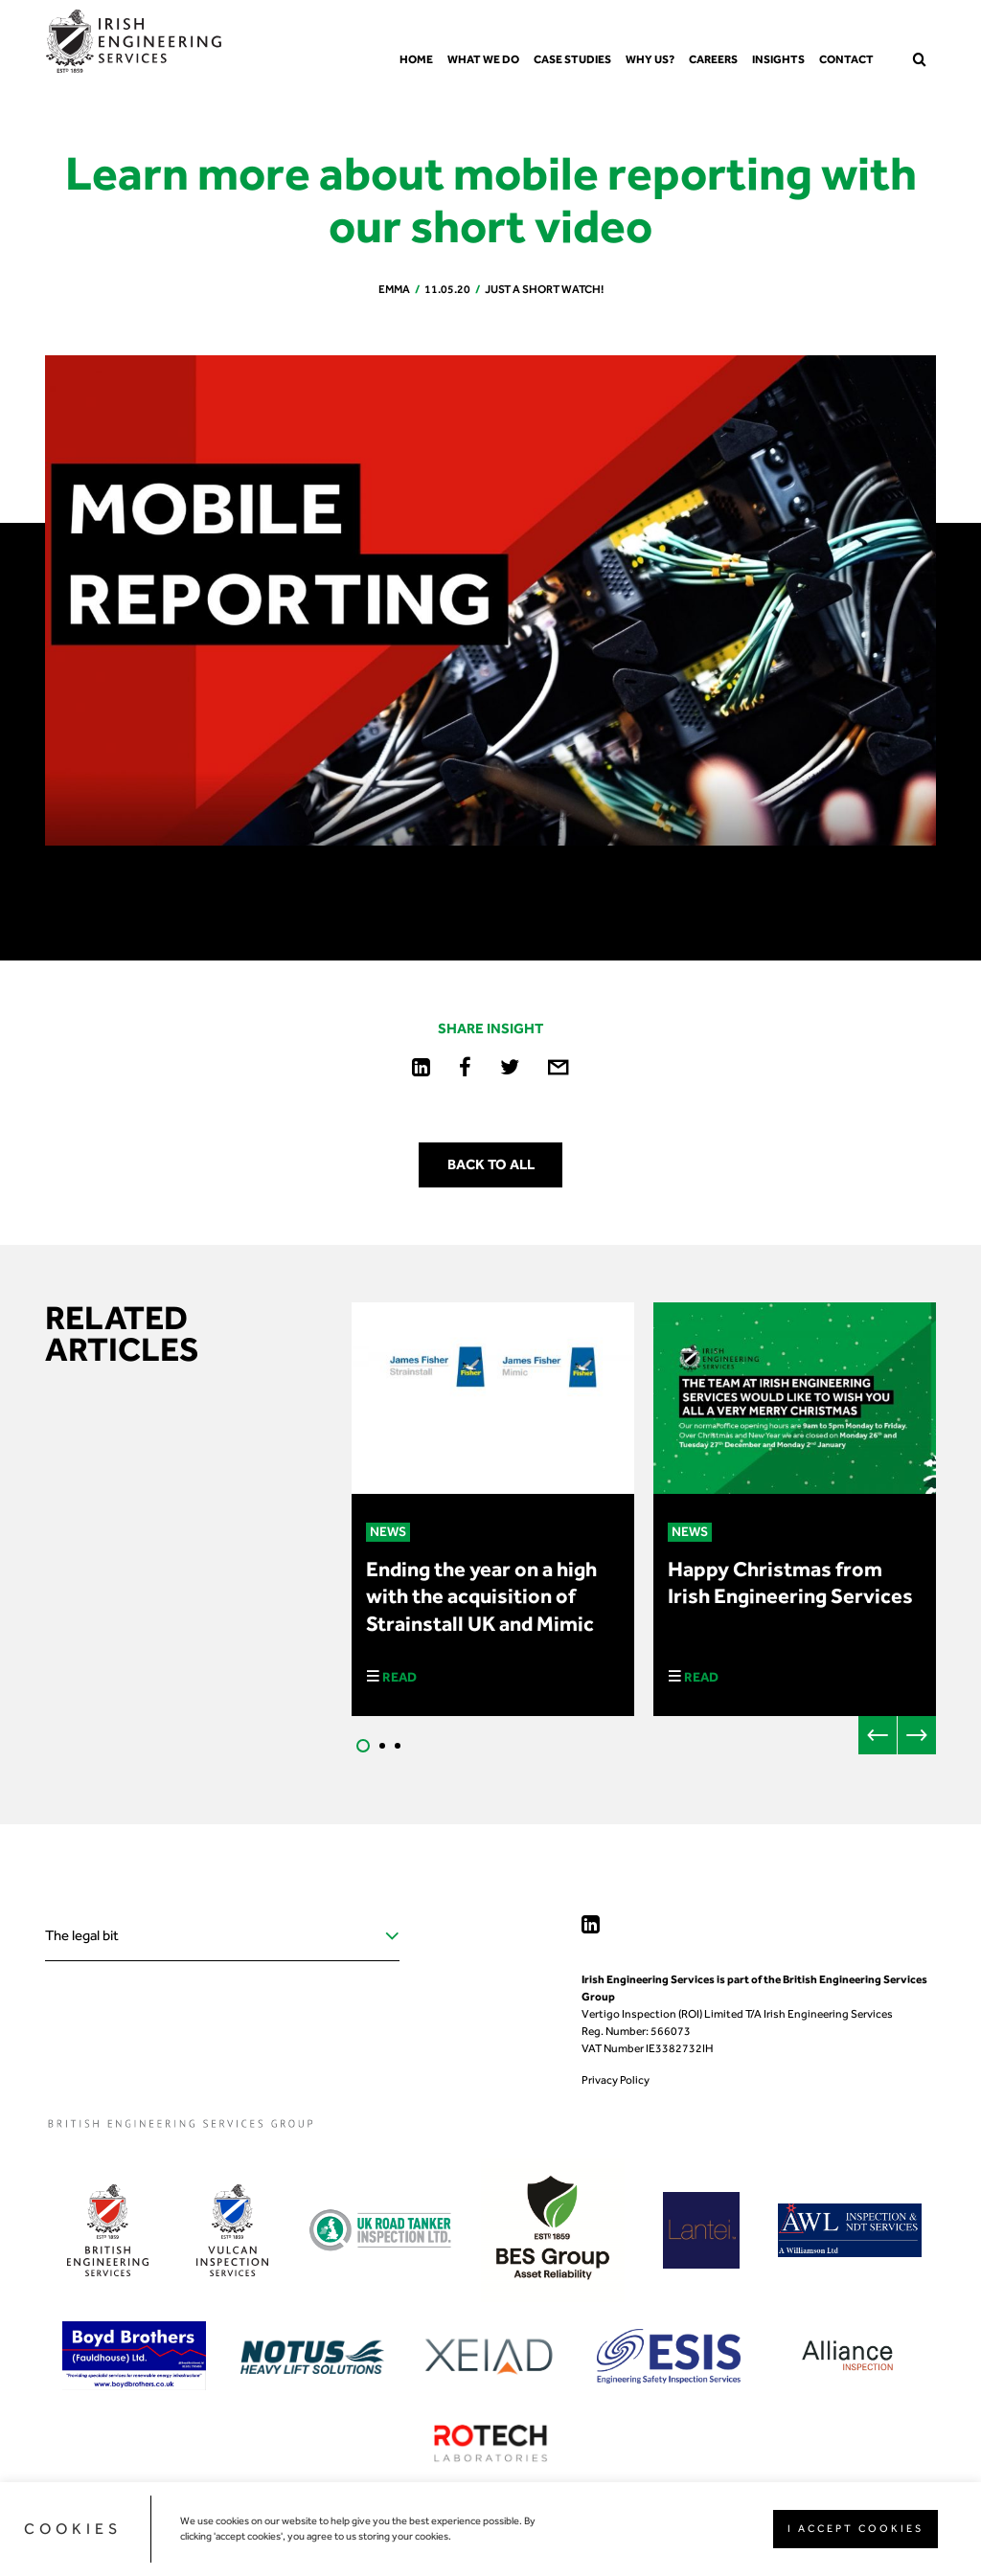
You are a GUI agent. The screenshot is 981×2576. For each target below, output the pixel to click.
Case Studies (572, 59)
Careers (713, 59)
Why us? (650, 59)
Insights (778, 59)
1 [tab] (363, 1745)
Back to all (491, 1164)
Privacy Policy (616, 2080)
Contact (846, 59)
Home (416, 59)
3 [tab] (397, 1746)
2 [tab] (382, 1746)
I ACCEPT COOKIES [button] (855, 2528)
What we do (483, 59)
